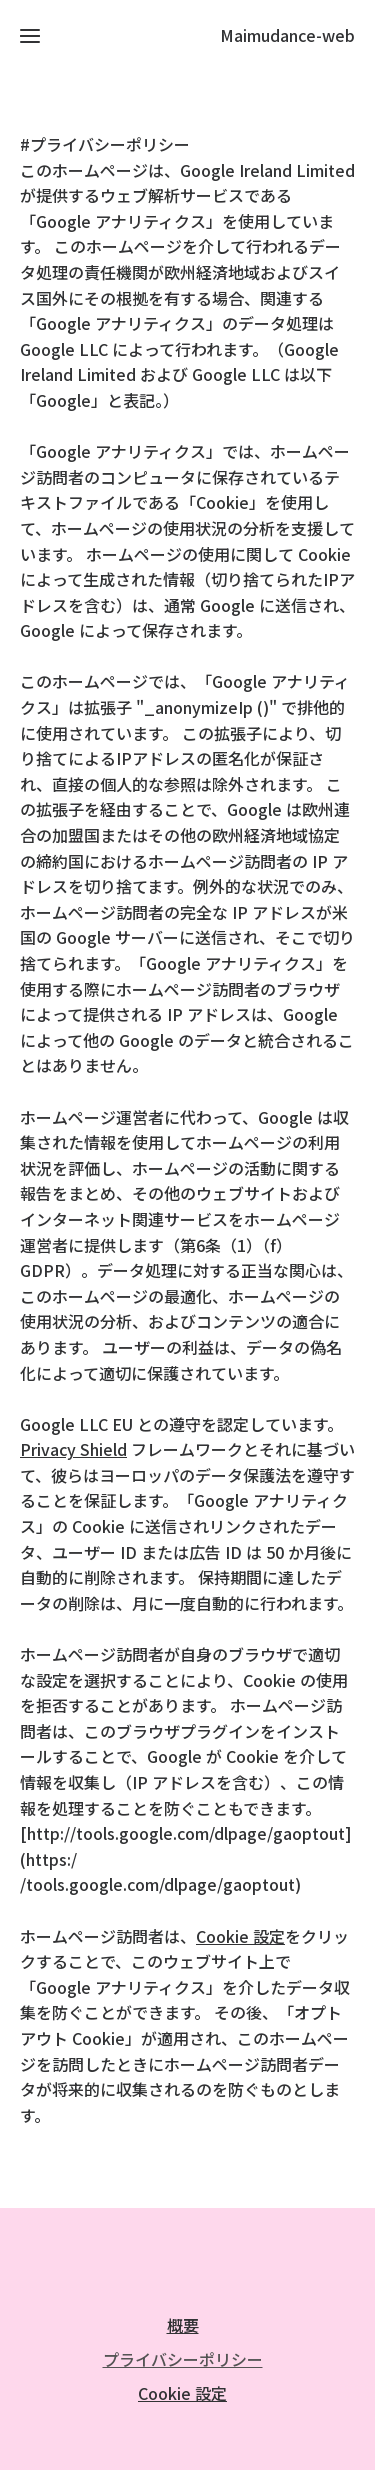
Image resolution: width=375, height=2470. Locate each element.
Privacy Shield (73, 1449)
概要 (183, 2325)
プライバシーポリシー (183, 2359)
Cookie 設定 (240, 1936)
